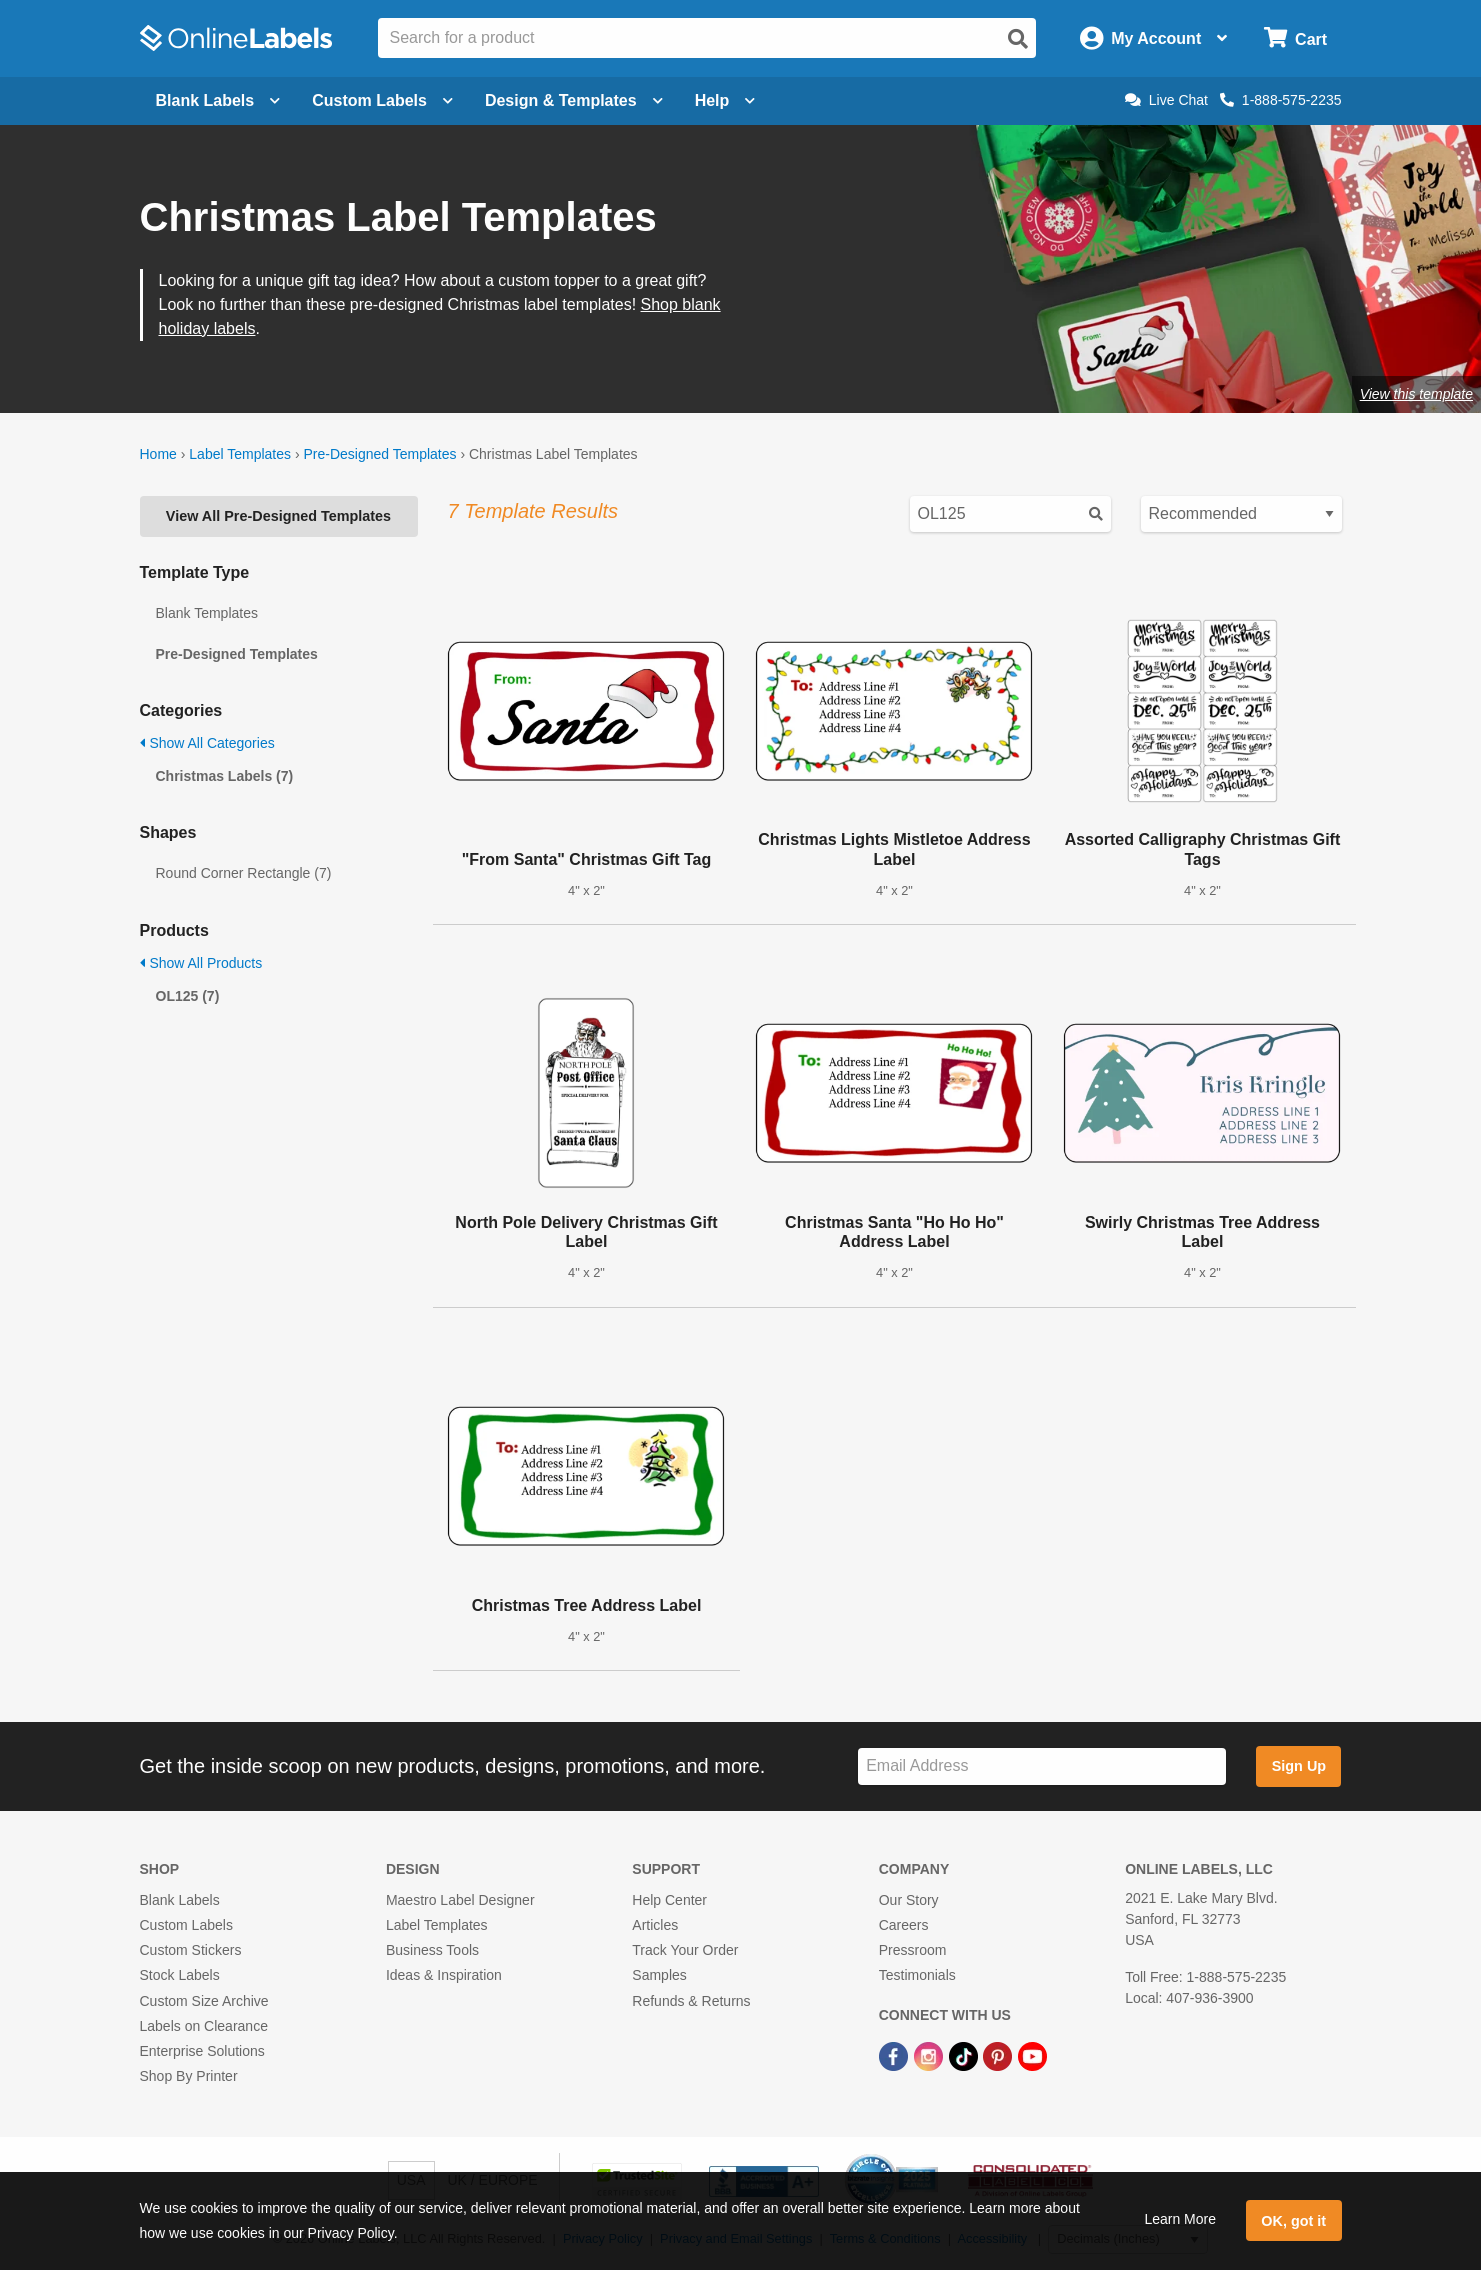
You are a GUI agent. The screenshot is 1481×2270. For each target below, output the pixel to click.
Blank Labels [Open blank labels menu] (218, 100)
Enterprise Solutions (202, 2051)
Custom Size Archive (204, 2001)
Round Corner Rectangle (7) (244, 873)
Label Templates (240, 454)
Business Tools (432, 1950)
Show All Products (201, 963)
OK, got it (1293, 2221)
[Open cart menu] (1295, 38)
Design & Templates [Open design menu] (574, 100)
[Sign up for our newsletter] (1042, 1766)
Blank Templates (207, 613)
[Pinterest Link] (999, 2055)
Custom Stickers (191, 1950)
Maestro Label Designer (460, 1900)
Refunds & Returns (691, 2001)
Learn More (1180, 2219)
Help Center (669, 1900)
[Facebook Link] (895, 2055)
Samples (659, 1975)
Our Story (909, 1900)
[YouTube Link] (1032, 2055)
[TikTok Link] (965, 2055)
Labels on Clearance (204, 2026)
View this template (1416, 394)
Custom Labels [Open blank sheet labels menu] (382, 100)
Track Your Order (685, 1950)
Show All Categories (207, 743)
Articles (655, 1925)
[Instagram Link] (930, 2055)
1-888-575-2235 (1281, 100)
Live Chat (1166, 100)
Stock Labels (180, 1975)
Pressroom (913, 1950)
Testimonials (917, 1975)
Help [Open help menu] (725, 100)
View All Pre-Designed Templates (278, 516)
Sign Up (1299, 1766)
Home (158, 454)
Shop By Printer (189, 2076)
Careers (904, 1925)
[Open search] (1018, 39)
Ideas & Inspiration (444, 1975)
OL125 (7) (188, 996)
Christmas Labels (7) (225, 776)
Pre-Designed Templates (379, 454)
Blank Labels (180, 1900)
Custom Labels (186, 1925)
